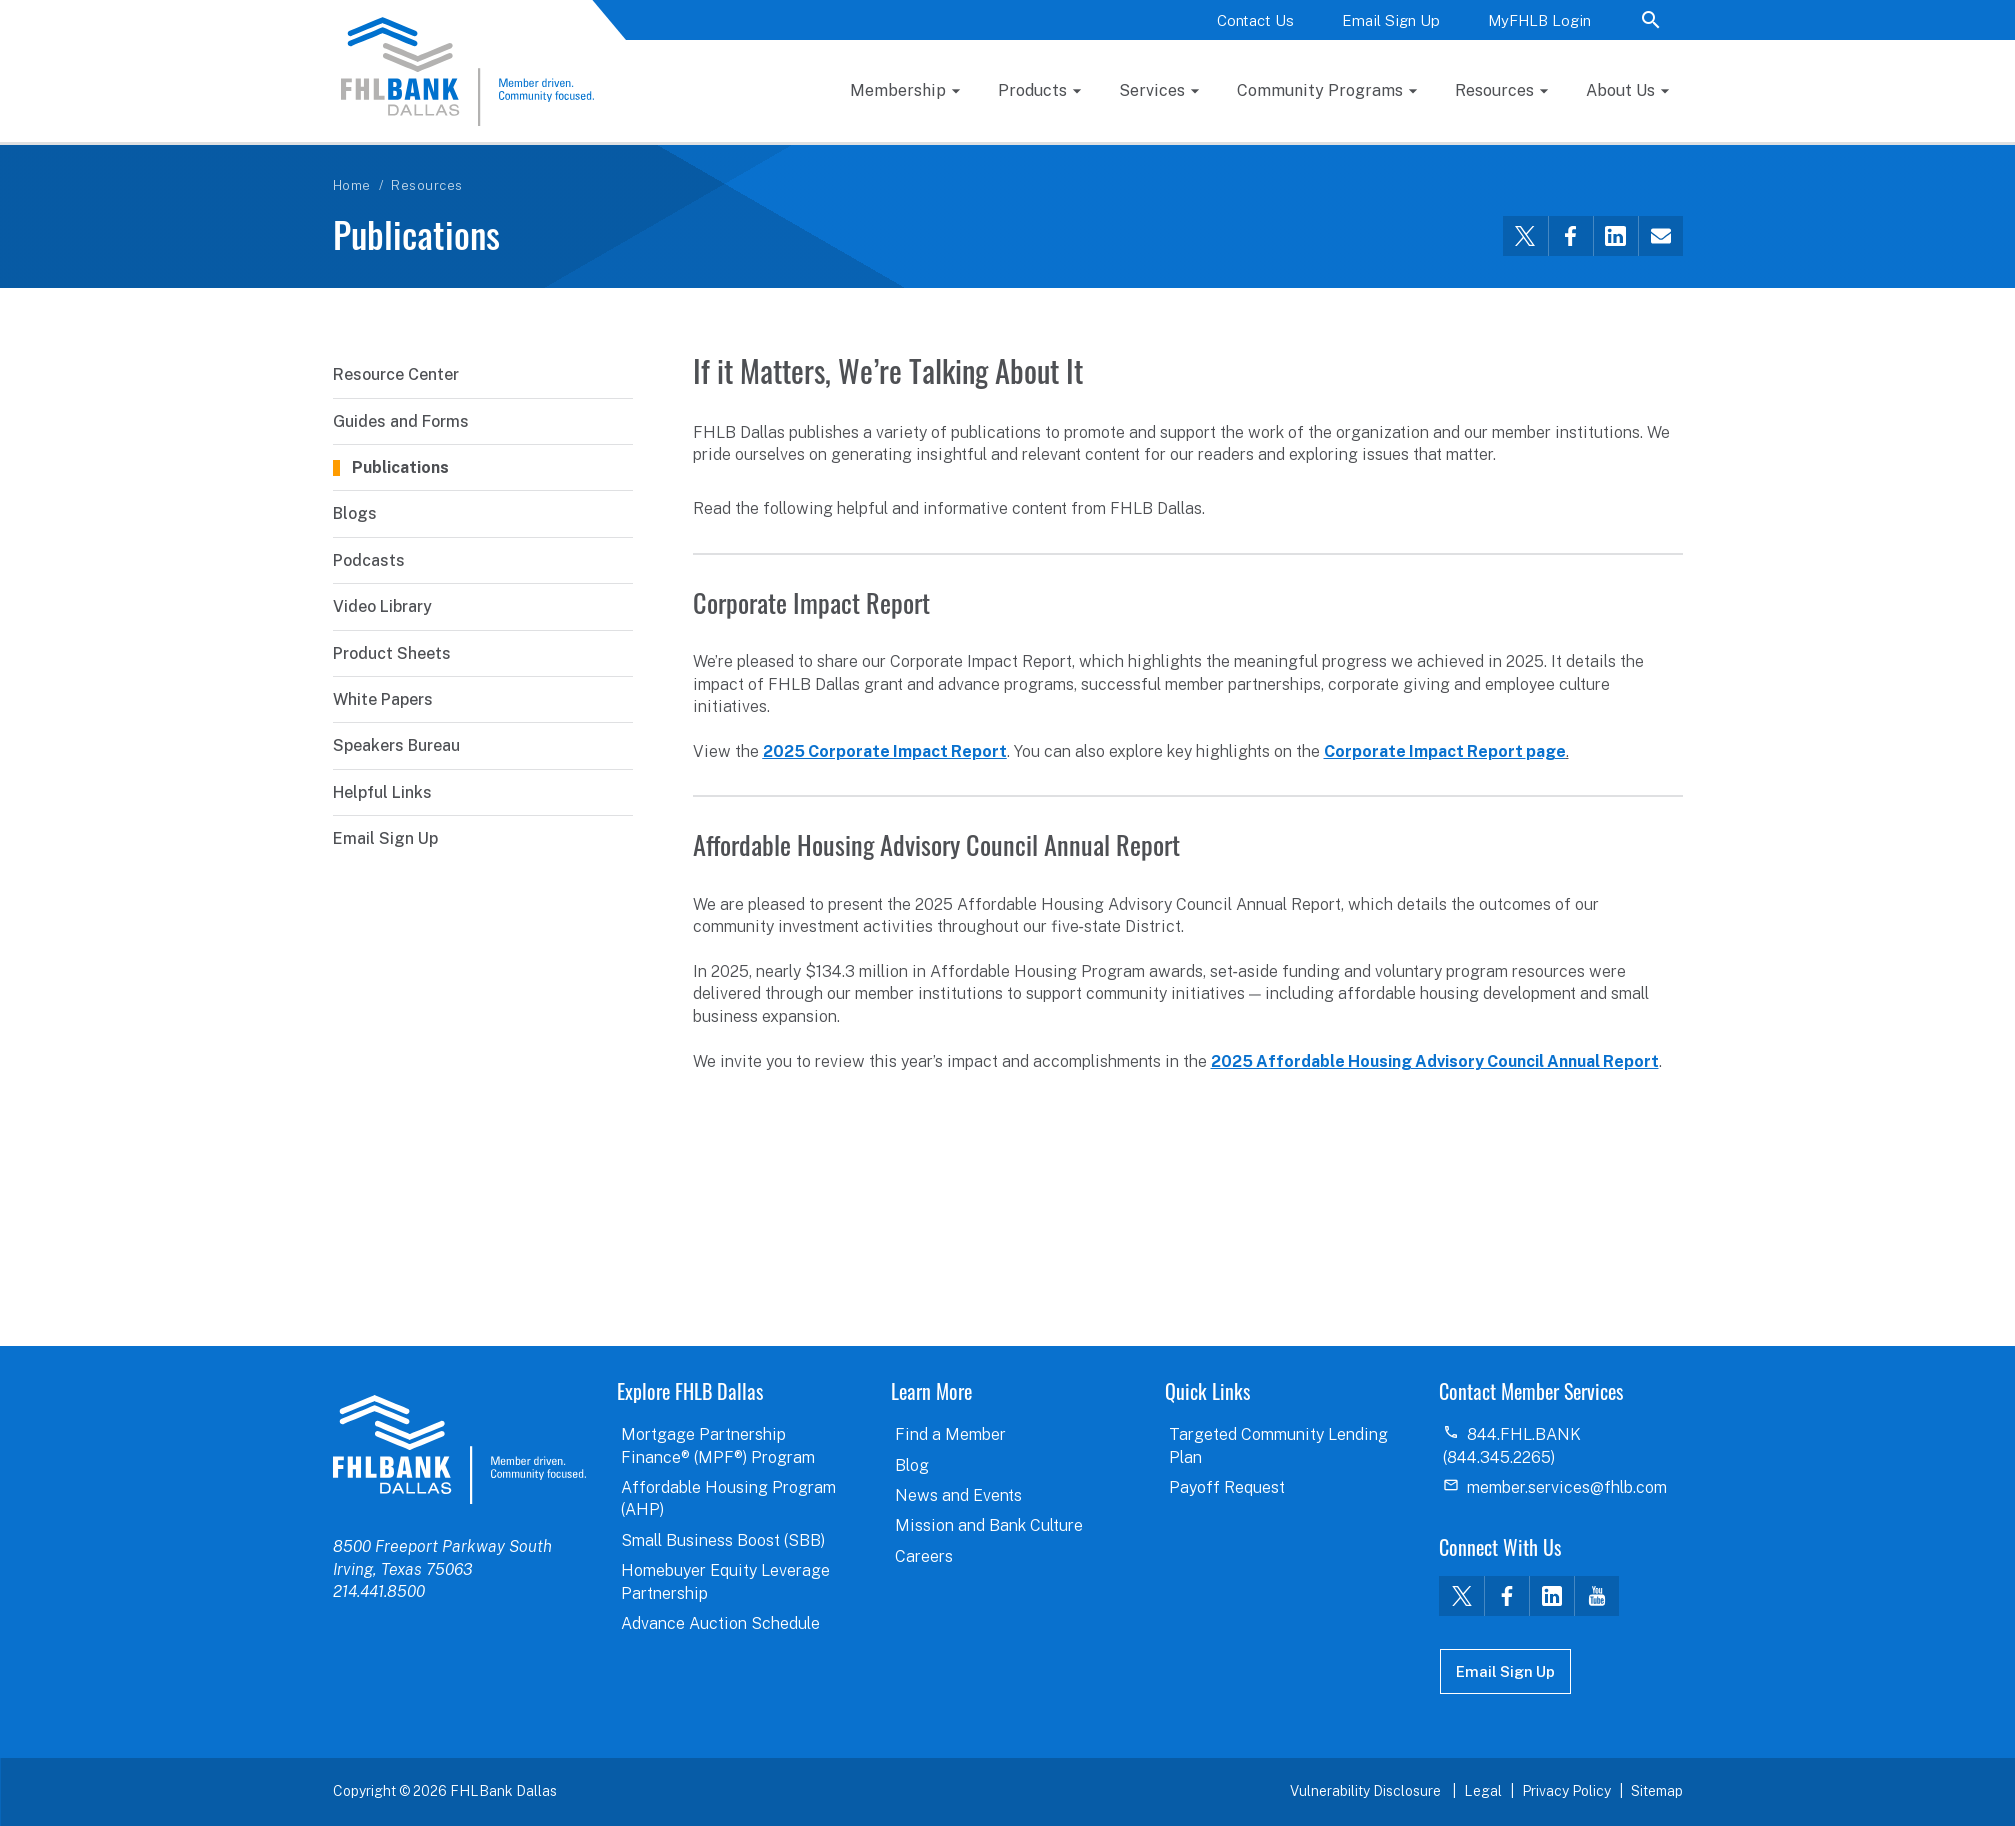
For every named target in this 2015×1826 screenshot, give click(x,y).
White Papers (383, 699)
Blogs (355, 513)
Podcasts (369, 560)
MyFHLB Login (1539, 20)
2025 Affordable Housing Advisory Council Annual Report (1435, 1061)
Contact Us (1255, 20)
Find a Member (950, 1434)
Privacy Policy (1566, 1791)
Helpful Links (382, 792)
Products (1032, 90)
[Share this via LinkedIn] (1615, 236)
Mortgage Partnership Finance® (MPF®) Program (718, 1445)
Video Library (382, 606)
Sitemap (1657, 1791)
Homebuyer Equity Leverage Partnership (725, 1581)
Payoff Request (1227, 1487)
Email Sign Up (1391, 20)
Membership (898, 90)
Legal (1483, 1791)
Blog (912, 1465)
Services (1152, 90)
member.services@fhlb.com (1567, 1487)
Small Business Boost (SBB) (723, 1540)
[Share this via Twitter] (1525, 236)
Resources (1494, 90)
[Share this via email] (1660, 236)
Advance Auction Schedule (720, 1623)
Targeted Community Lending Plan (1278, 1445)
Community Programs (1320, 90)
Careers (924, 1556)
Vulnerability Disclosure (1367, 1791)
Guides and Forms (401, 421)
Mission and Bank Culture (989, 1525)
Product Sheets (392, 653)
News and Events (958, 1495)
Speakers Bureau (396, 745)
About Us (1620, 90)
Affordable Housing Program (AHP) (728, 1498)
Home (352, 185)
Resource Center (396, 374)
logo (459, 1449)
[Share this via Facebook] (1570, 236)
